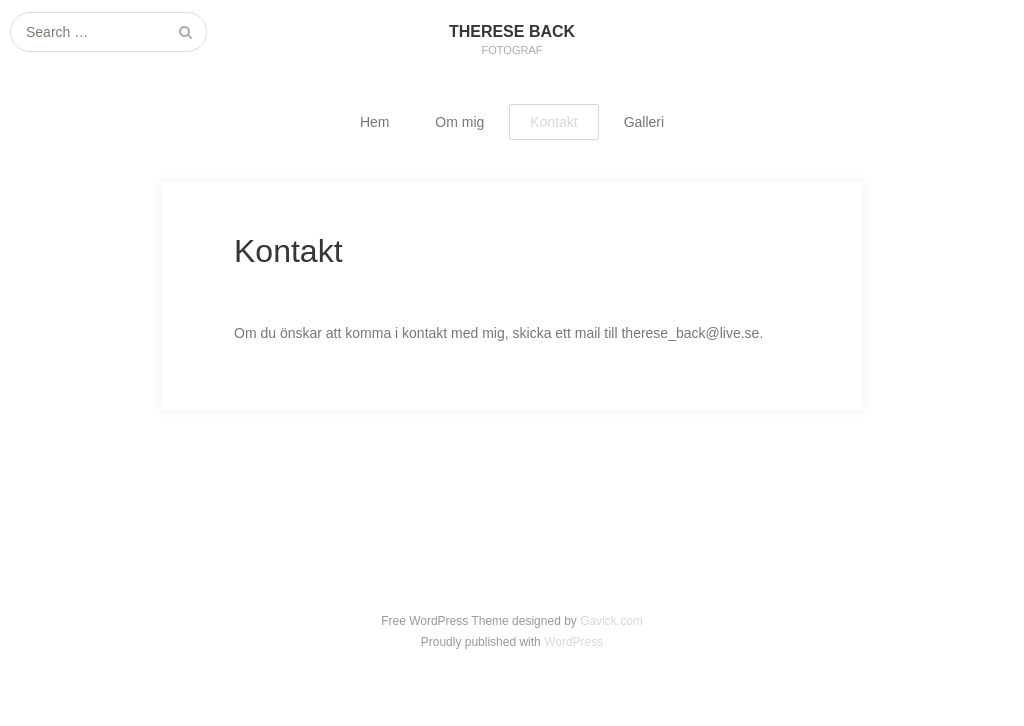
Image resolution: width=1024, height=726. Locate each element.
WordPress (573, 642)
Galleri (644, 122)
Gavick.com (611, 621)
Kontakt (553, 122)
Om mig (459, 122)
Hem (375, 122)
